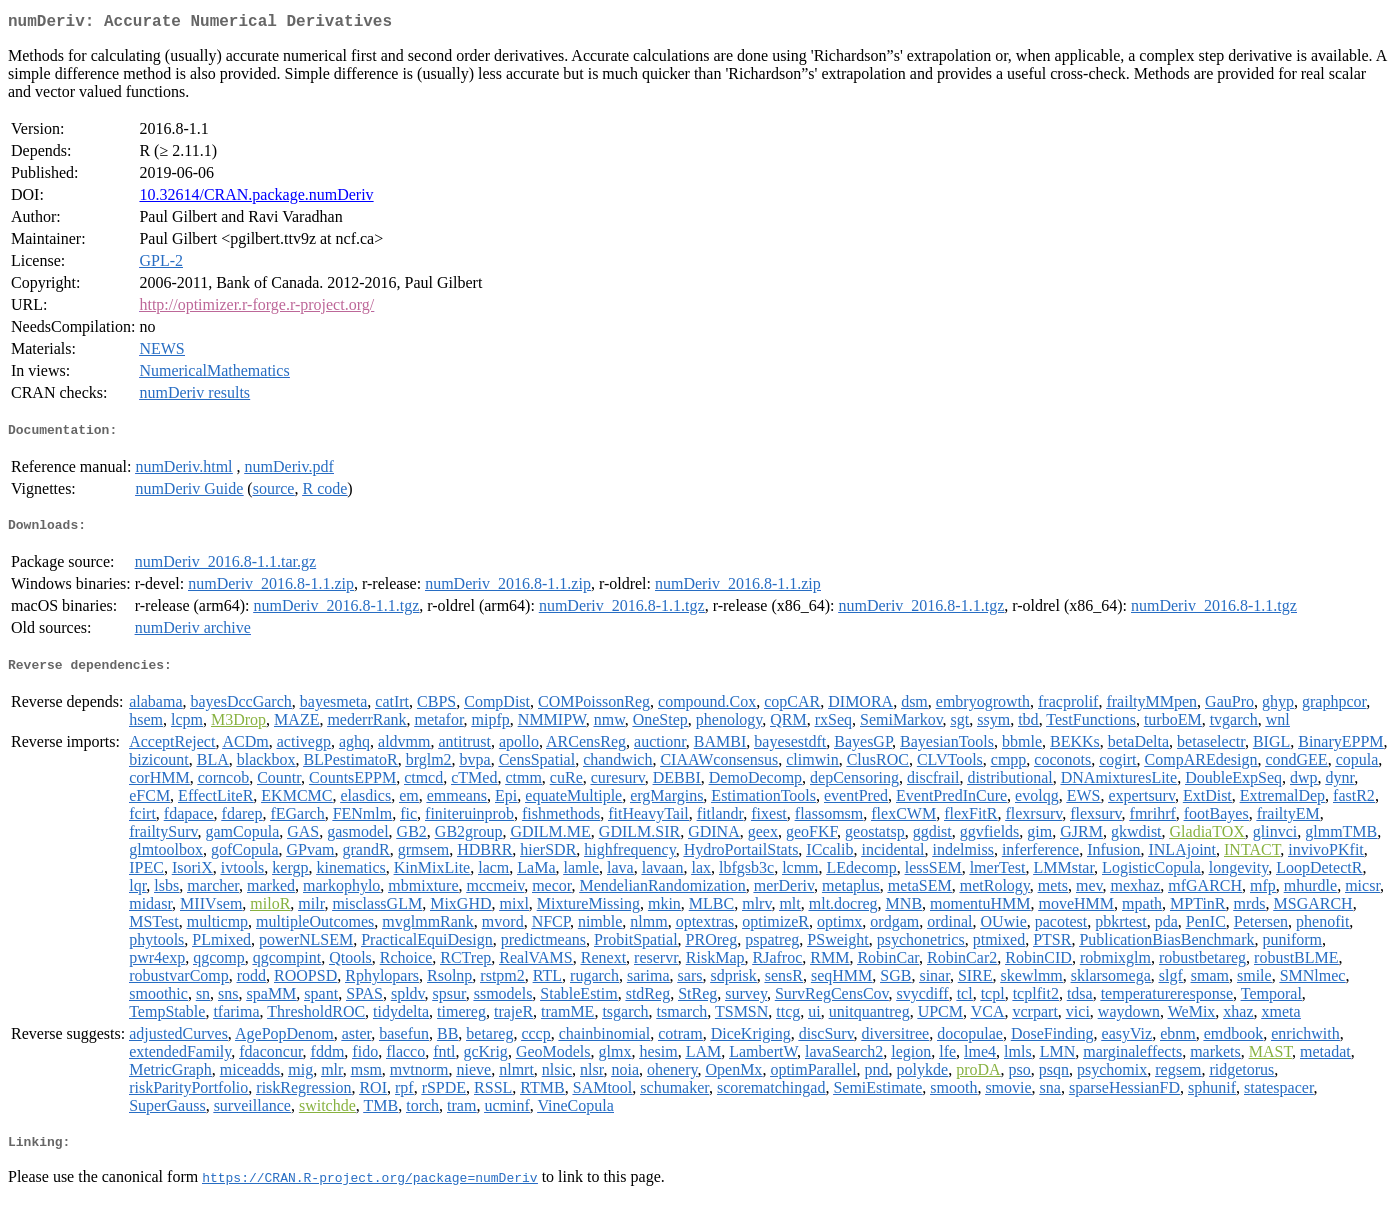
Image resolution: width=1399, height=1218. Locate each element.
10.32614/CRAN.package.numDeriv (256, 198)
